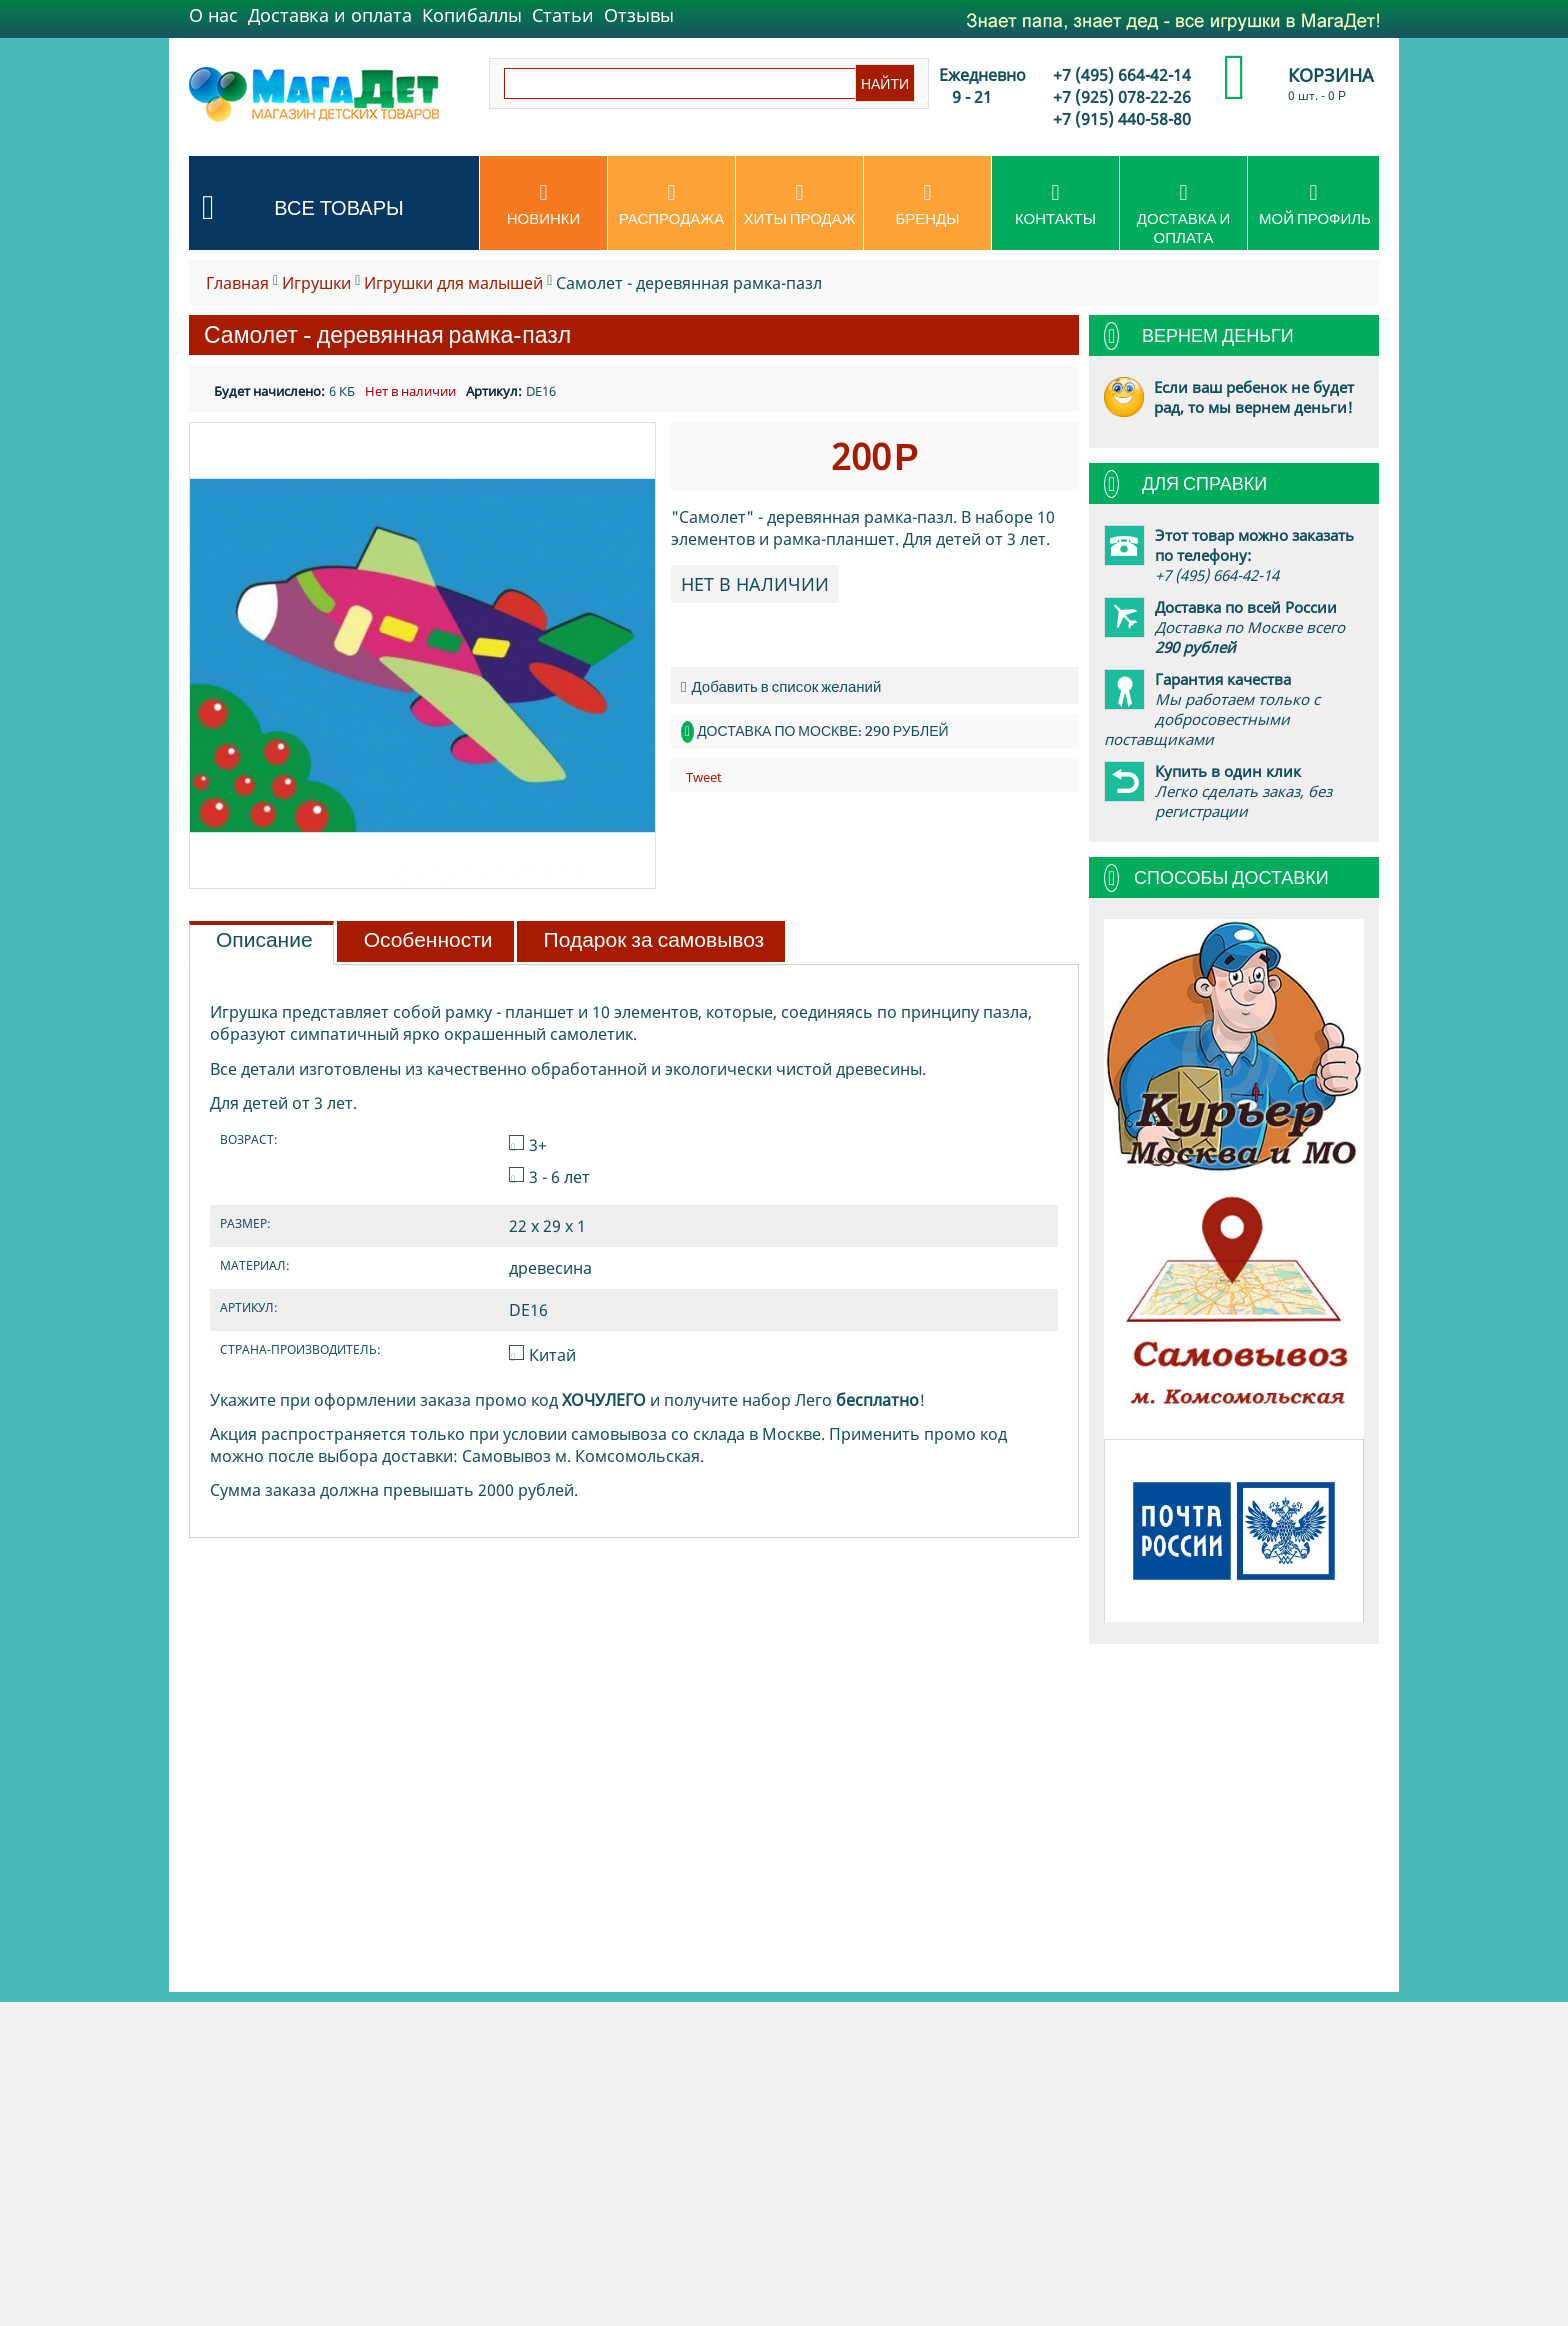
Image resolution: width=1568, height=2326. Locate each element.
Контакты (1055, 205)
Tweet (704, 777)
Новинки (543, 205)
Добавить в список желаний (781, 686)
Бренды (927, 205)
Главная (237, 283)
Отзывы (639, 15)
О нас (213, 15)
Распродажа (671, 205)
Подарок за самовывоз (654, 940)
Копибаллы (472, 15)
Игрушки (316, 283)
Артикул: (494, 391)
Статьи (563, 15)
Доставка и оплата (330, 15)
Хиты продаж (799, 205)
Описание (264, 940)
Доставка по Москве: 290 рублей (822, 731)
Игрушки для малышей (453, 283)
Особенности (428, 940)
